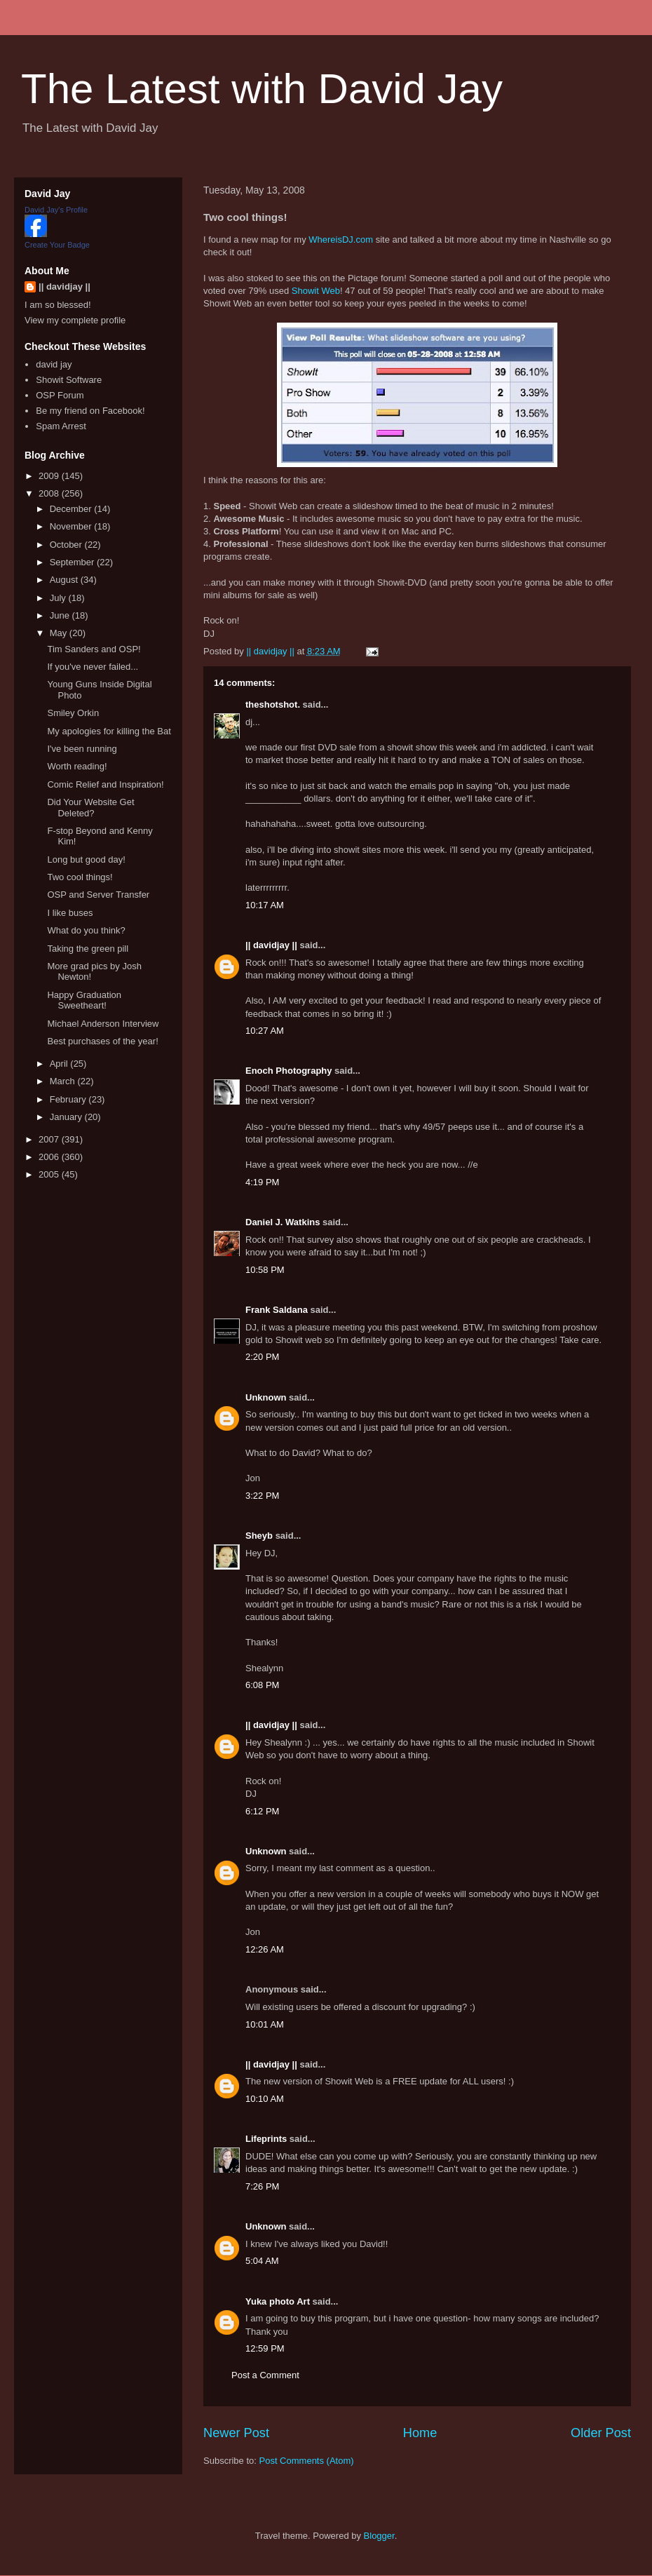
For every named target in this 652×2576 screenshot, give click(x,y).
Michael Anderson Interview (102, 1023)
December (72, 509)
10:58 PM (265, 1270)
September (73, 562)
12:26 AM (264, 1949)
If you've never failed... (92, 666)
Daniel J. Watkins (282, 1222)
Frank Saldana (276, 1309)
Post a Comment (265, 2375)
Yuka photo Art (277, 2301)
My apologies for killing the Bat (108, 731)
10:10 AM (264, 2098)
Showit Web (316, 290)
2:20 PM (262, 1356)
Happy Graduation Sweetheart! (84, 1000)
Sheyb (259, 1535)
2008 (50, 493)
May (59, 633)
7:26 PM (262, 2186)
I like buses (70, 913)
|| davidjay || (271, 945)
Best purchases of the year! (102, 1041)
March (64, 1081)
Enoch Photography (288, 1070)
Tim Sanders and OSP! (93, 649)
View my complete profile (75, 320)
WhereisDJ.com (340, 239)
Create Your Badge (57, 245)
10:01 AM (264, 2024)
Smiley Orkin (73, 713)
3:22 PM (262, 1495)
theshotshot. (272, 704)
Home (420, 2433)
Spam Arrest (61, 426)
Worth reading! (77, 766)
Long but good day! (86, 859)
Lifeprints (266, 2138)
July (59, 598)
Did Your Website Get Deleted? (90, 807)
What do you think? (86, 930)
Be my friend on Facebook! (90, 410)
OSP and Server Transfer (98, 894)
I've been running (81, 748)
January (67, 1117)
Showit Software (69, 380)
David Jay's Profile (56, 209)
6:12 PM (262, 1811)
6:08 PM (262, 1685)
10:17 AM (264, 905)
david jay (54, 364)
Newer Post (236, 2433)
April (60, 1063)
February (69, 1099)
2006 (50, 1157)
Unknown (266, 1397)
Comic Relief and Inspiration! (105, 784)
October (67, 544)
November (72, 526)
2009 (50, 476)
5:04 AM (262, 2260)
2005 (50, 1174)
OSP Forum (59, 395)
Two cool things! (79, 877)
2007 (50, 1139)
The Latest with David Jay (262, 88)
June (61, 615)
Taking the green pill (87, 948)
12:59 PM (265, 2348)
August (65, 579)
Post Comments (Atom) (306, 2460)
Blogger (379, 2535)
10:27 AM (264, 1030)
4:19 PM (262, 1182)
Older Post (601, 2433)
